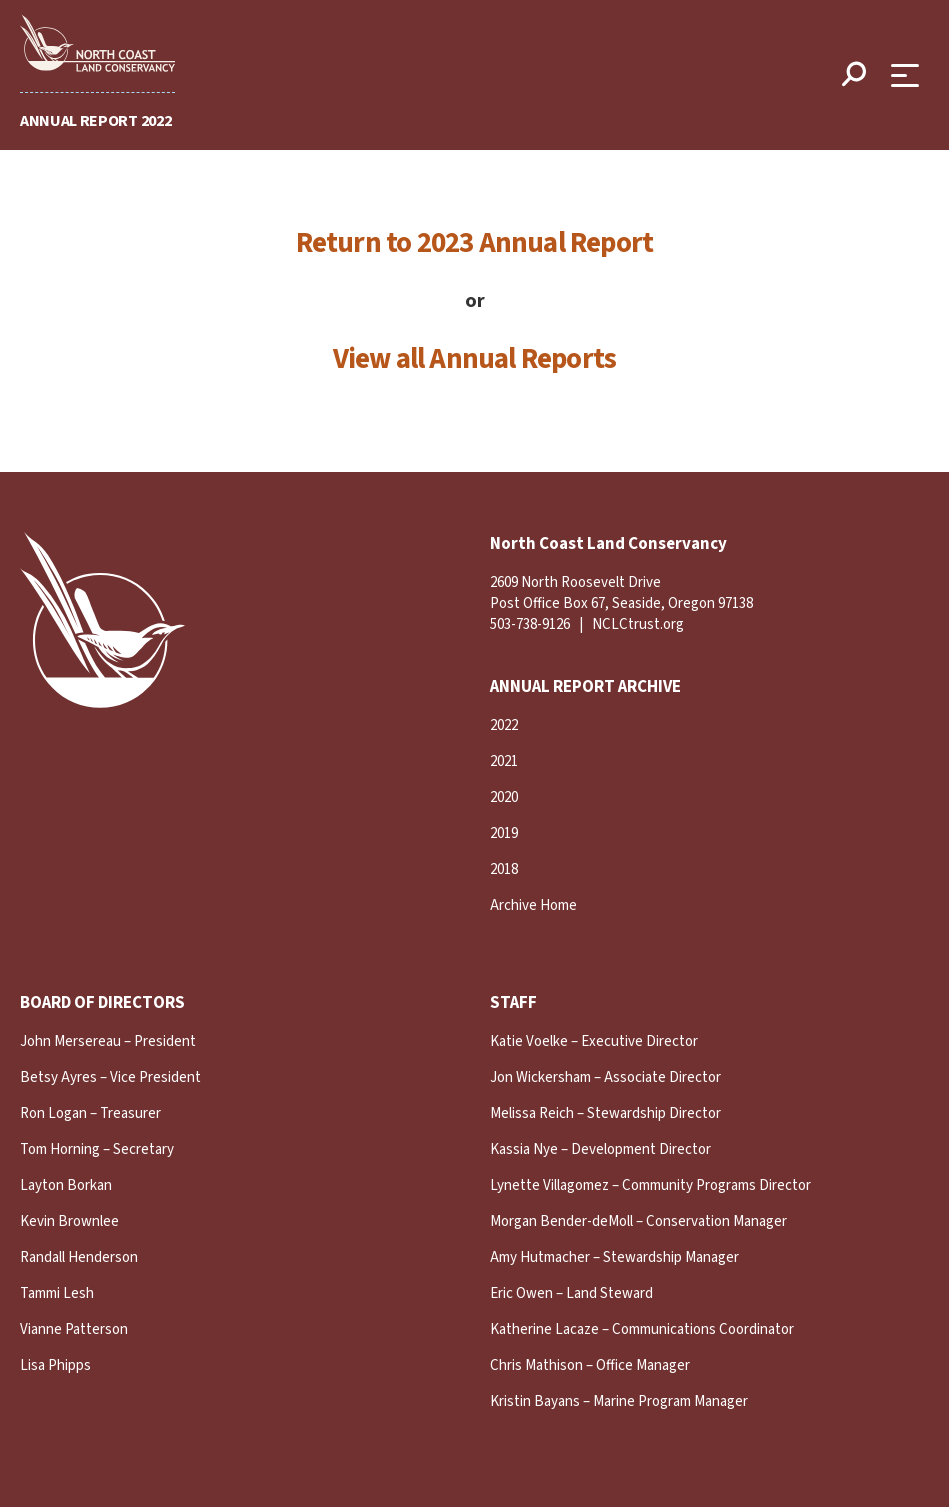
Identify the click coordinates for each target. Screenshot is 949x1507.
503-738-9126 (530, 624)
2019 (504, 833)
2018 (504, 869)
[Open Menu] (910, 75)
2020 (504, 797)
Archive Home (533, 905)
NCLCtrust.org (638, 624)
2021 (504, 761)
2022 (504, 725)
